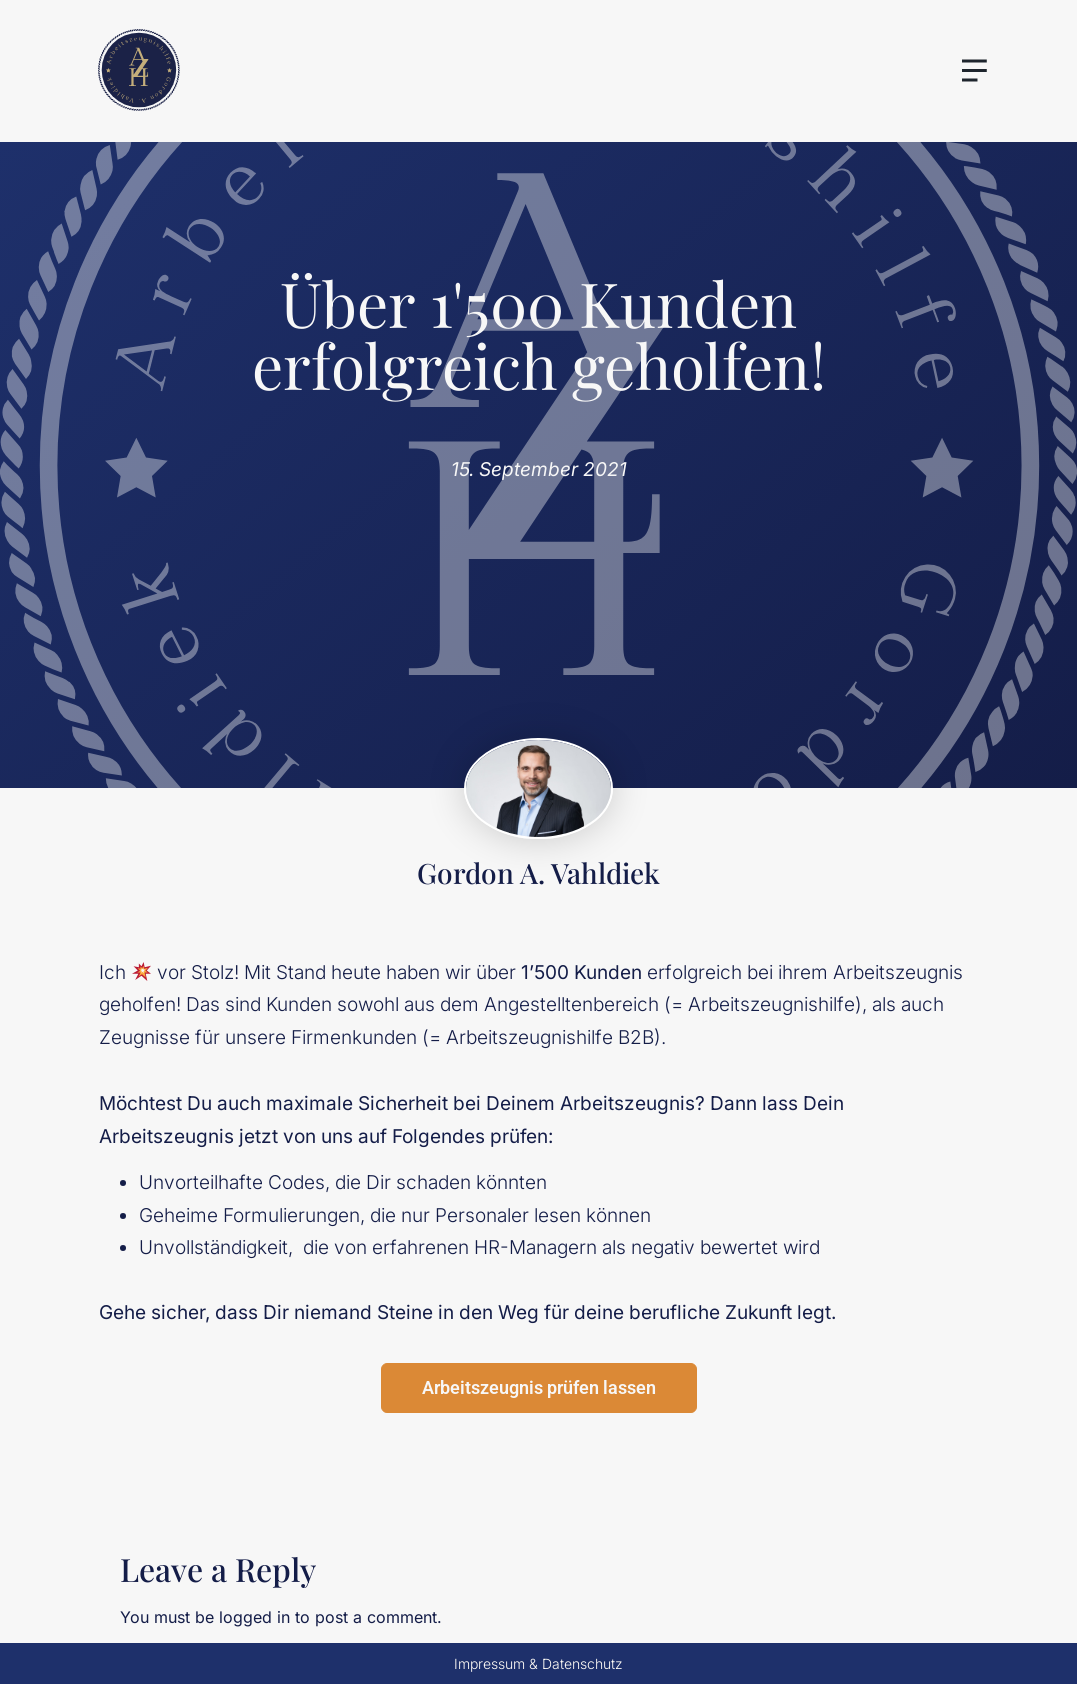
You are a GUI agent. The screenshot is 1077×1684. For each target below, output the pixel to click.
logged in (254, 1617)
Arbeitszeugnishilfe (771, 1004)
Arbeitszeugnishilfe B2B (550, 1037)
